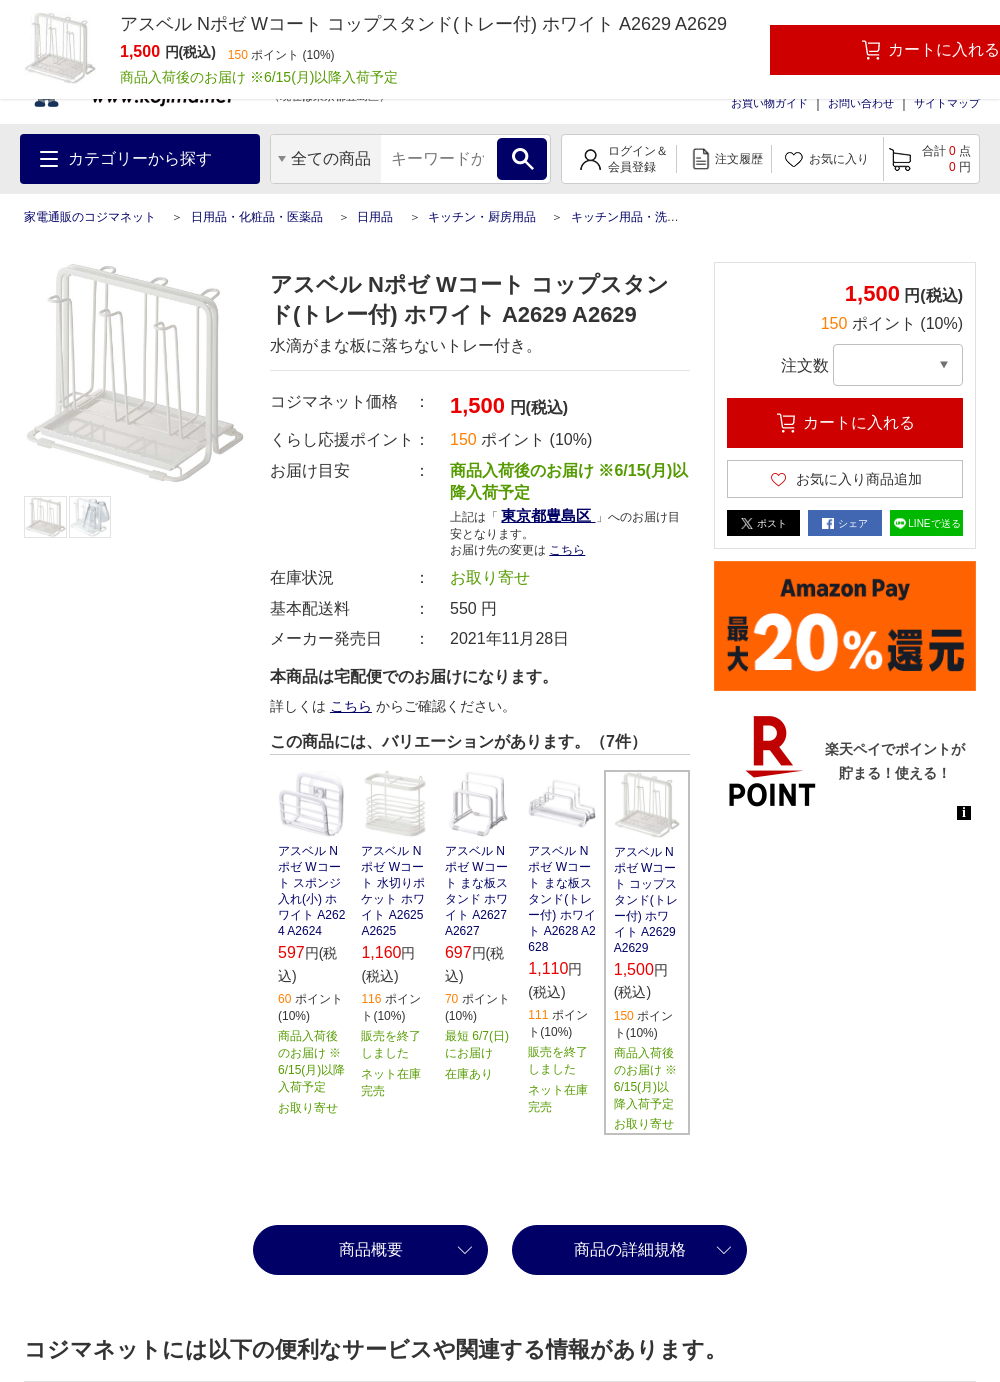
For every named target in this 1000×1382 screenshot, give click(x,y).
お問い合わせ (861, 103)
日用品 (375, 217)
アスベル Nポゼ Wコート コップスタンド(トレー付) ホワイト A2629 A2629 (646, 900)
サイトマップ (947, 103)
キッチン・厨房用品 (482, 217)
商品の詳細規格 (630, 1249)
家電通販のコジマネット (90, 217)
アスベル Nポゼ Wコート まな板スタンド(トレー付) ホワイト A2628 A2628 (561, 899)
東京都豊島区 (548, 515)
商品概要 (371, 1249)
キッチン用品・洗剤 (625, 217)
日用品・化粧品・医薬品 (257, 217)
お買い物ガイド (769, 103)
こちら (567, 550)
